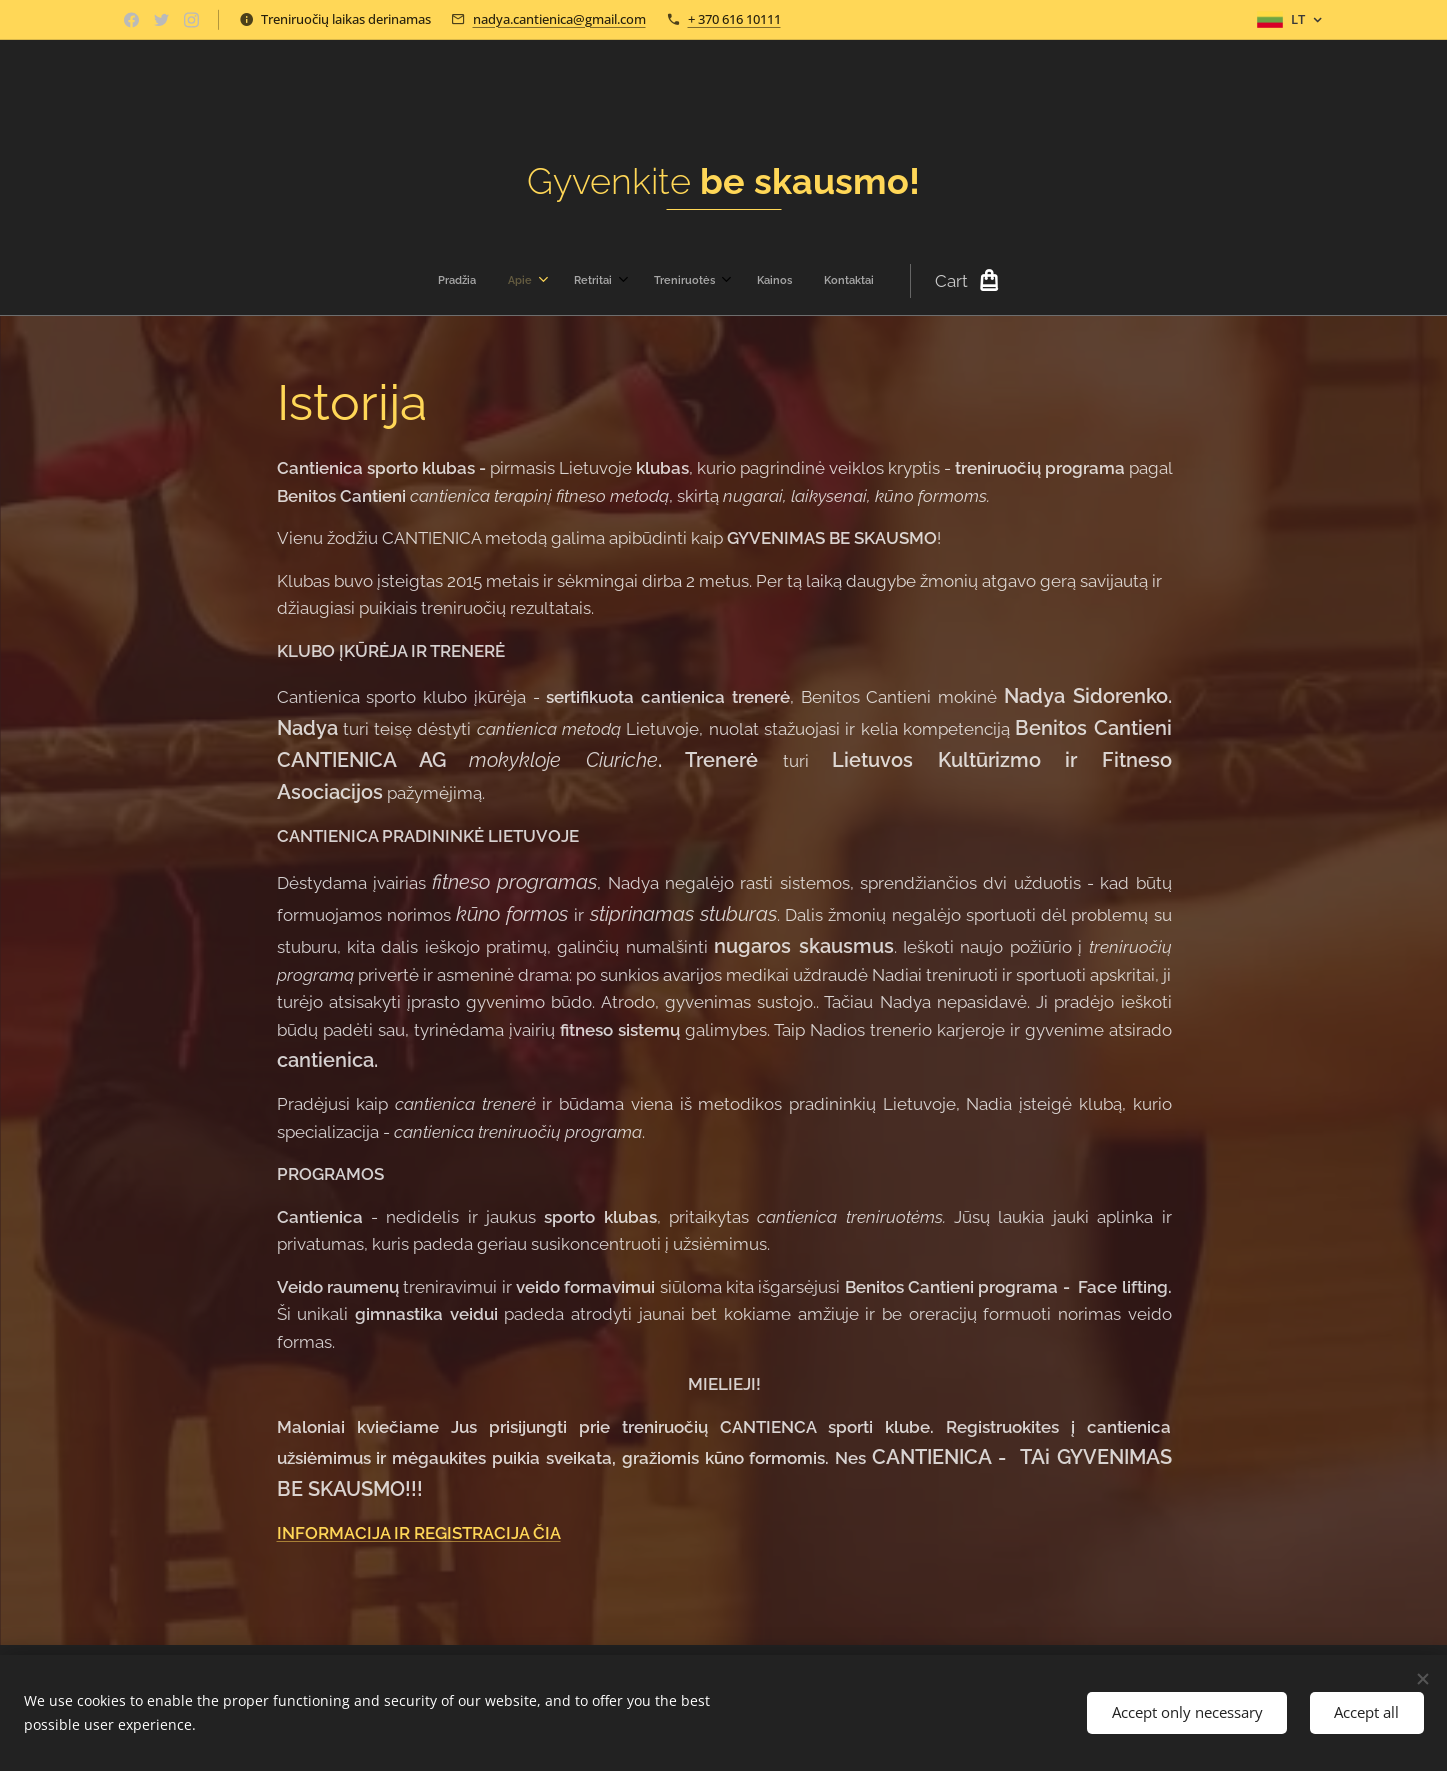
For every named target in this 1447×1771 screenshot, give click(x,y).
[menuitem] (569, 281)
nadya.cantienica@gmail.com (559, 19)
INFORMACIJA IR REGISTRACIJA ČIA (418, 1534)
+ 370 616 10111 (734, 19)
